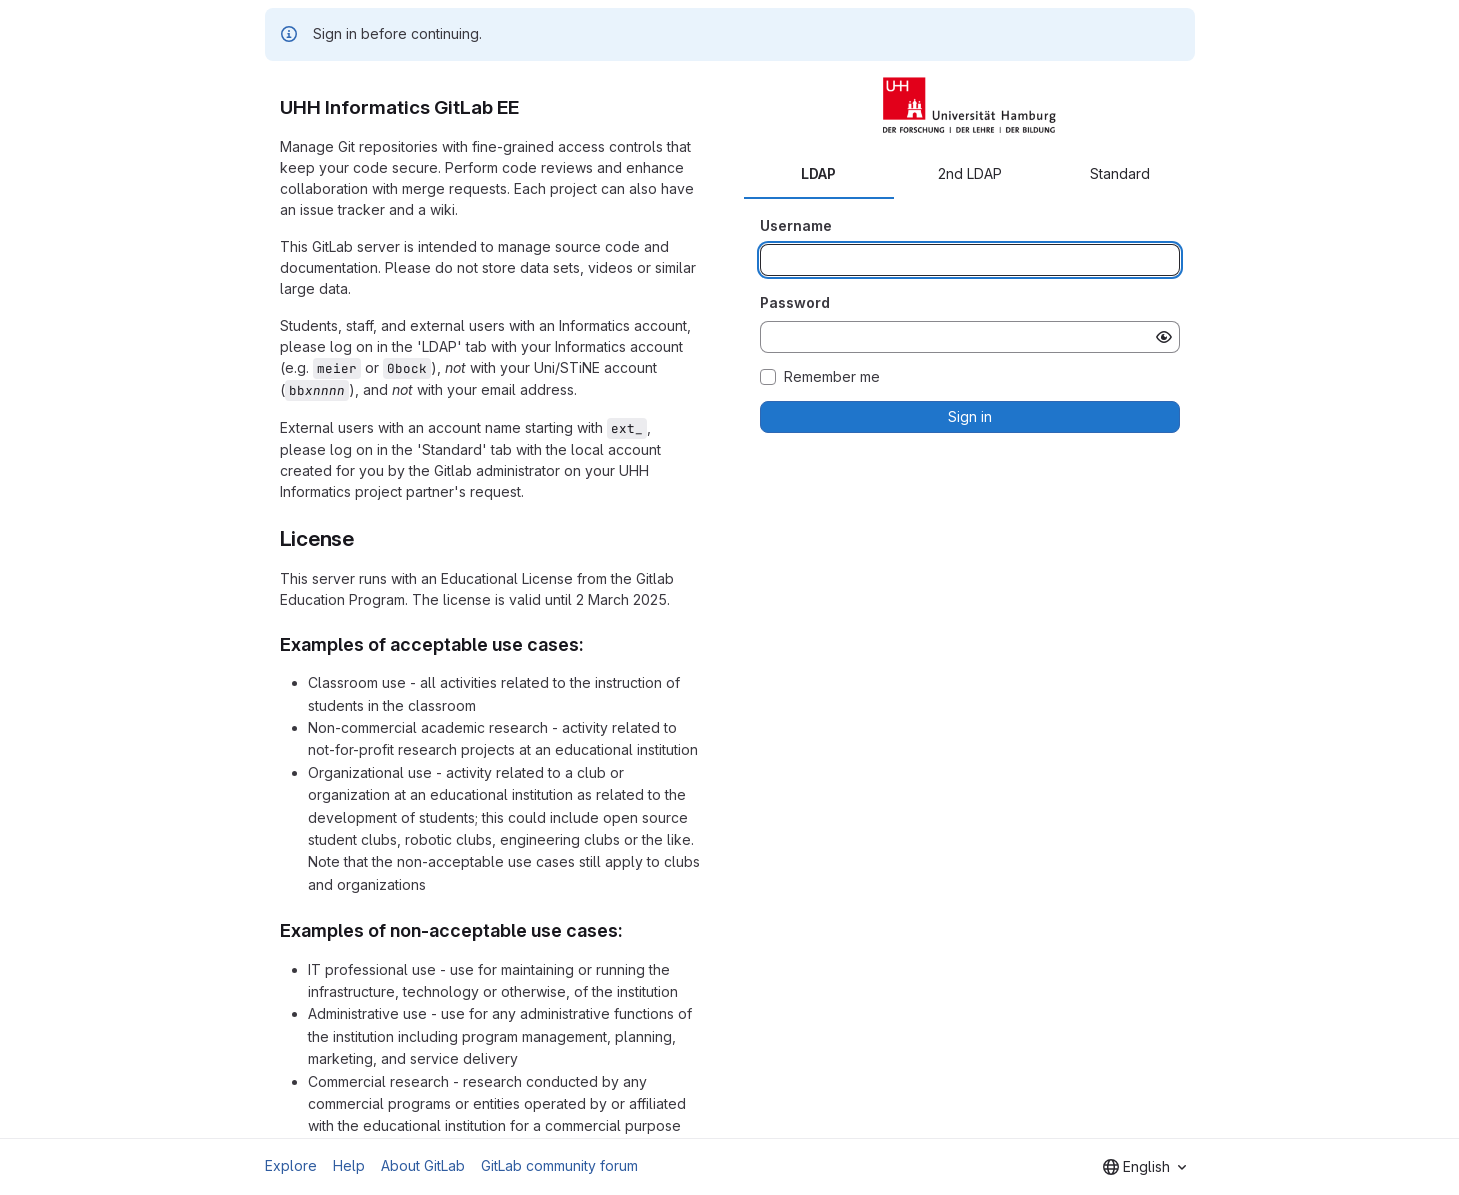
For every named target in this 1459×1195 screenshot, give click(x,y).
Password (795, 302)
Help (349, 1165)
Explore (291, 1165)
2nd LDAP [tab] (970, 173)
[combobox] (1144, 1167)
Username (796, 225)
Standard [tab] (1120, 173)
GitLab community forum (559, 1165)
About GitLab (423, 1165)
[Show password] (1164, 337)
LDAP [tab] (818, 173)
